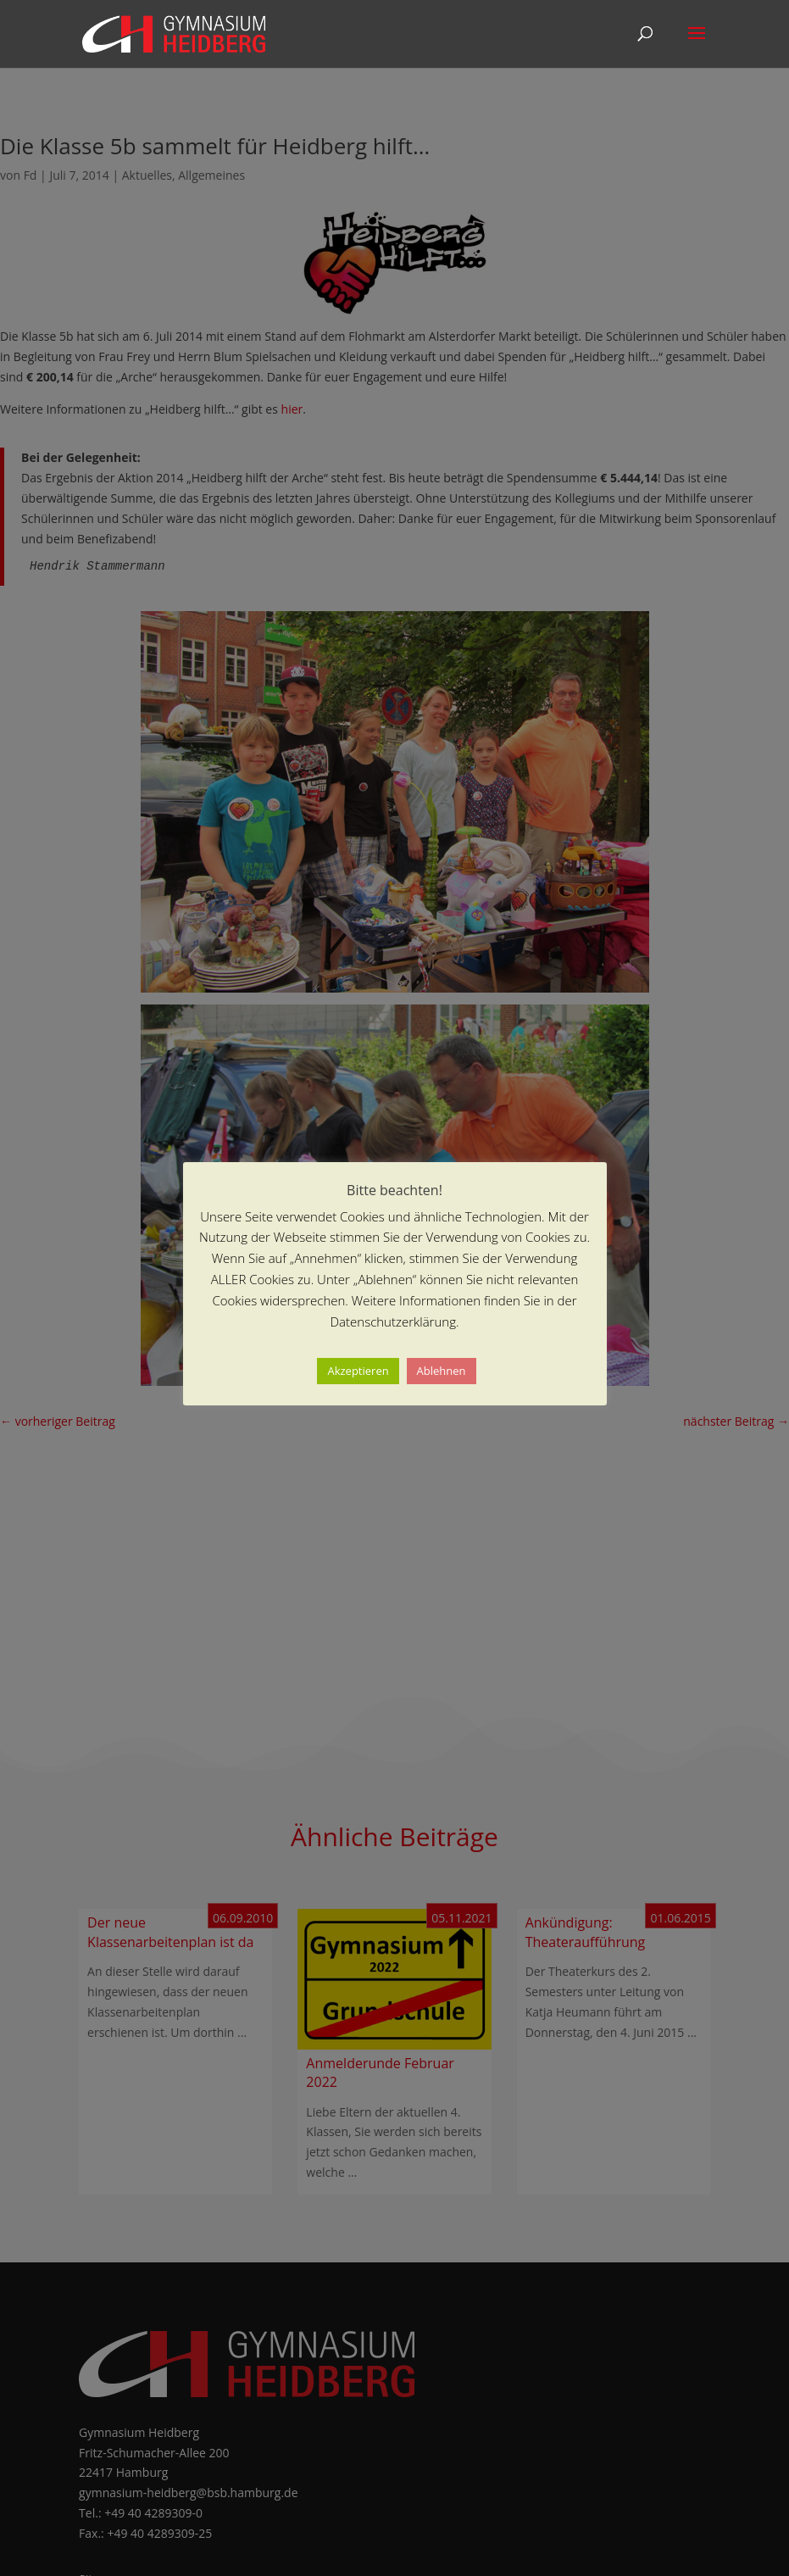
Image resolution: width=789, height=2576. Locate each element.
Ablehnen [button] (441, 1370)
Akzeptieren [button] (357, 1370)
